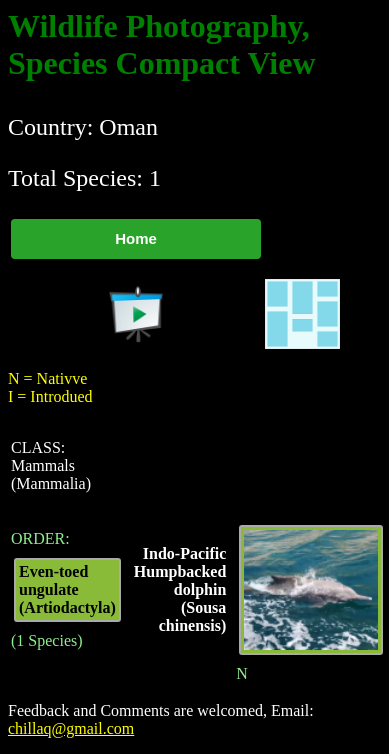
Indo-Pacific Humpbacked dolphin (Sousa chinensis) (180, 589)
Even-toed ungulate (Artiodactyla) (67, 589)
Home (136, 238)
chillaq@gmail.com (71, 728)
